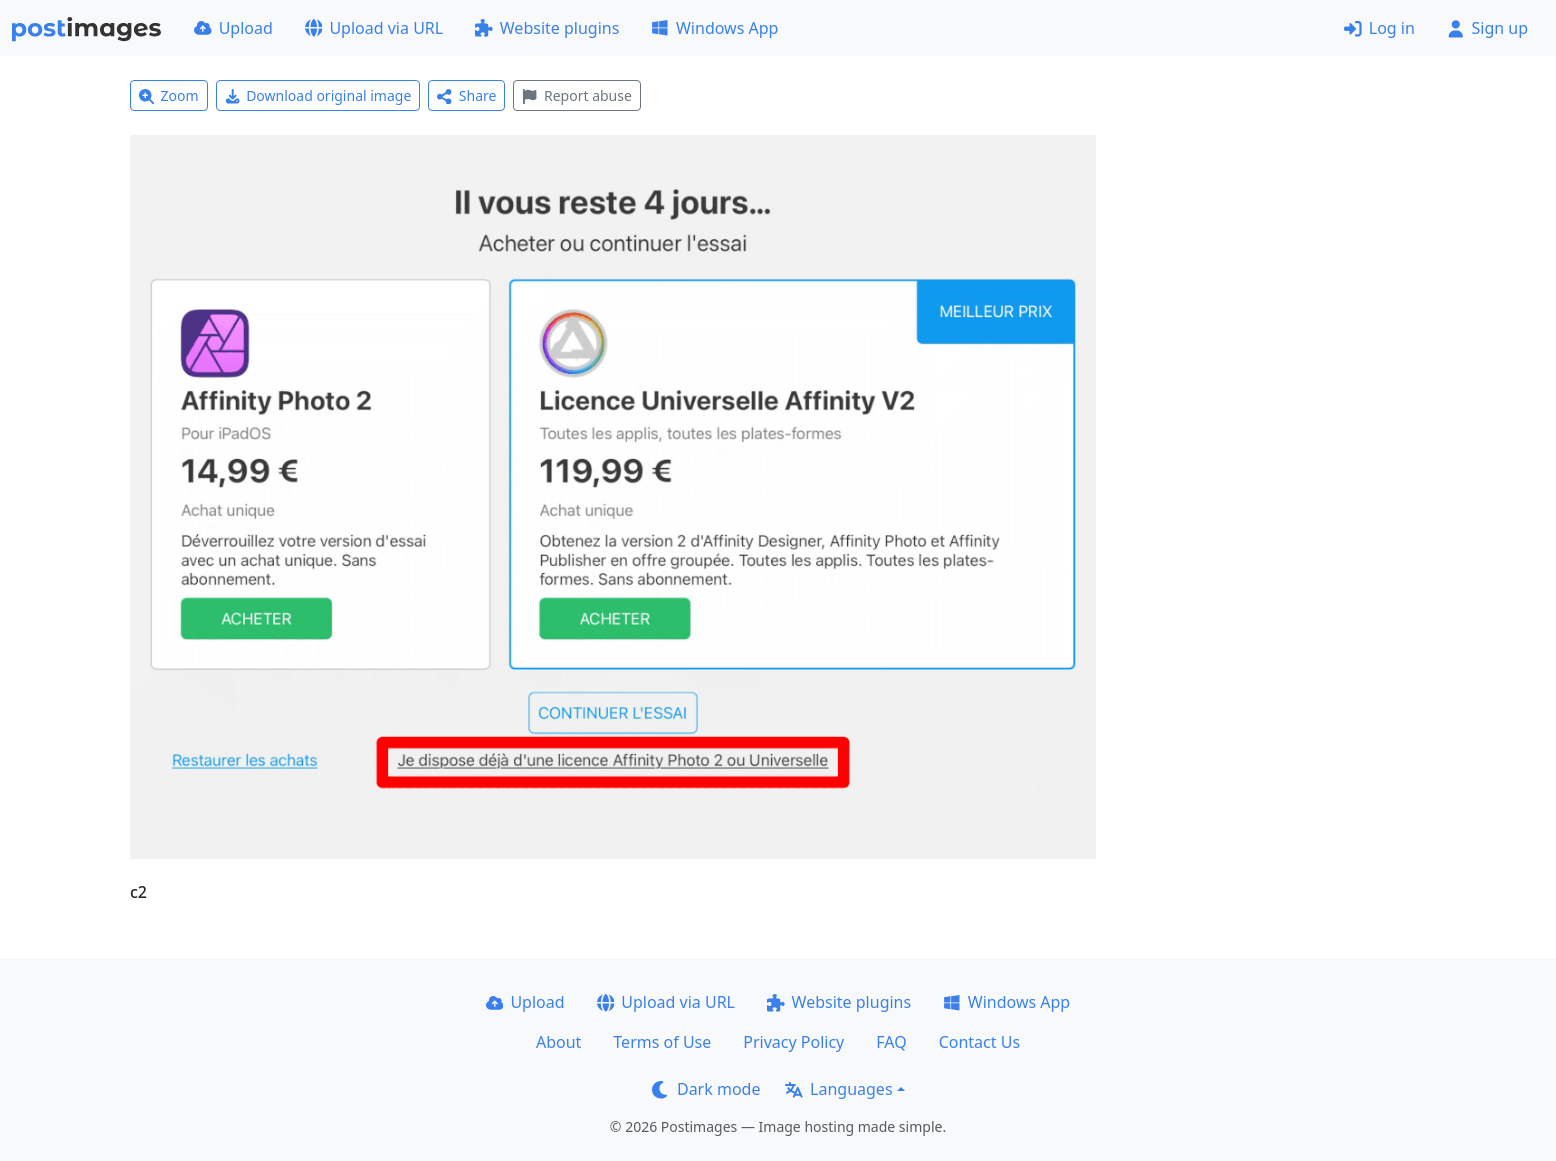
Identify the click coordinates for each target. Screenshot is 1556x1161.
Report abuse (576, 95)
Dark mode (706, 1089)
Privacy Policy (793, 1042)
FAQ (891, 1042)
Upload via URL (374, 28)
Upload (233, 28)
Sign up (1487, 28)
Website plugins (547, 28)
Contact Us (979, 1042)
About (558, 1042)
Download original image (318, 95)
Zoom (169, 95)
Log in (1379, 28)
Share (466, 95)
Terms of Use (662, 1042)
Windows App (714, 28)
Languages (838, 1089)
